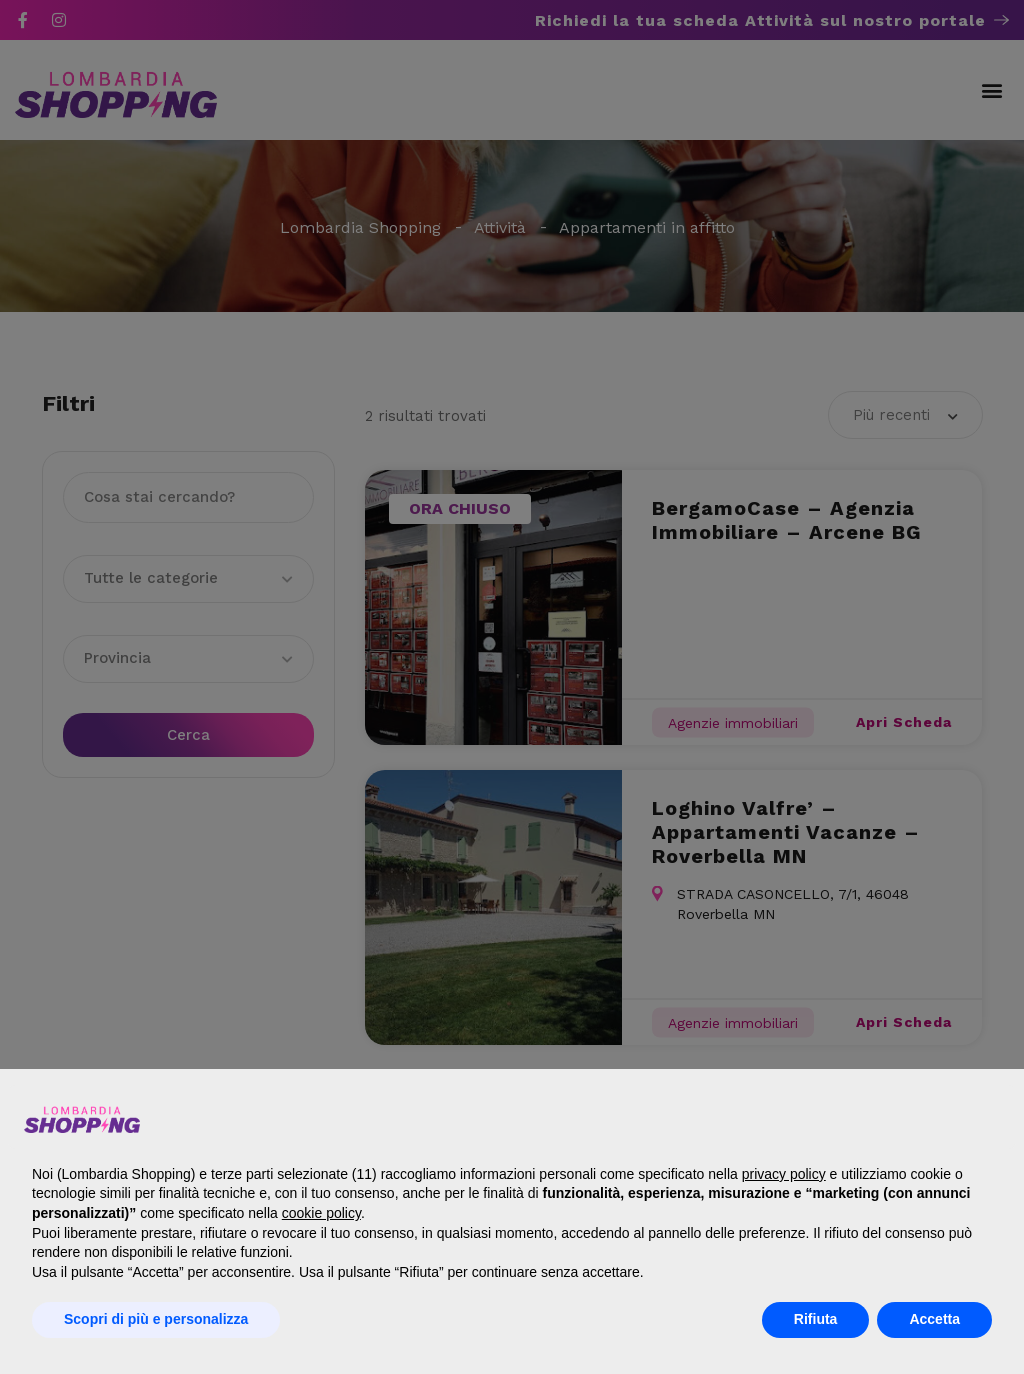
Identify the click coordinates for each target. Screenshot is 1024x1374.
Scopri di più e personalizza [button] (156, 1319)
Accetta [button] (934, 1319)
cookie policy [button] (321, 1213)
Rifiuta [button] (816, 1319)
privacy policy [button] (784, 1174)
